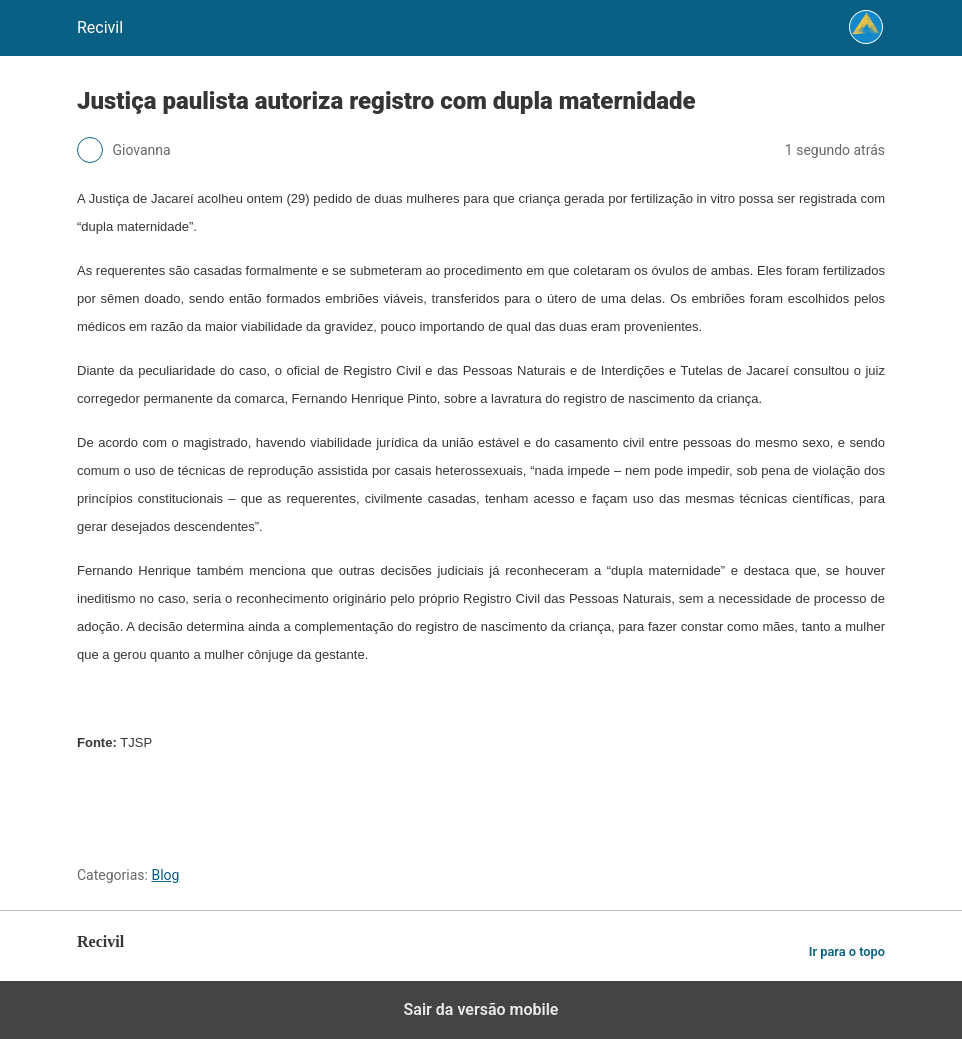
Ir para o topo (847, 951)
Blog (165, 875)
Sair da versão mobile (481, 1009)
